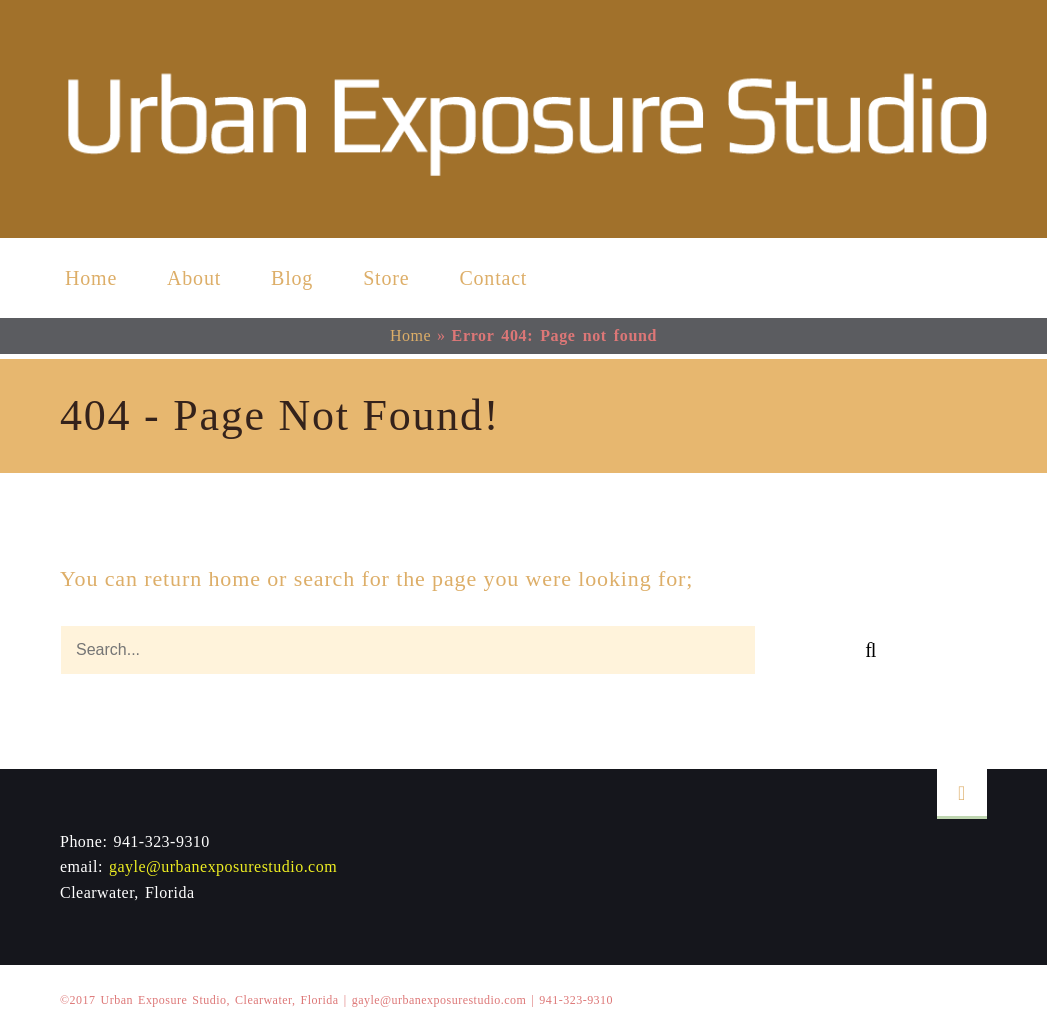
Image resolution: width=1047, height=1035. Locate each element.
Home (91, 278)
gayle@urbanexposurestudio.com (223, 866)
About (194, 278)
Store (386, 278)
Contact (493, 278)
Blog (292, 278)
